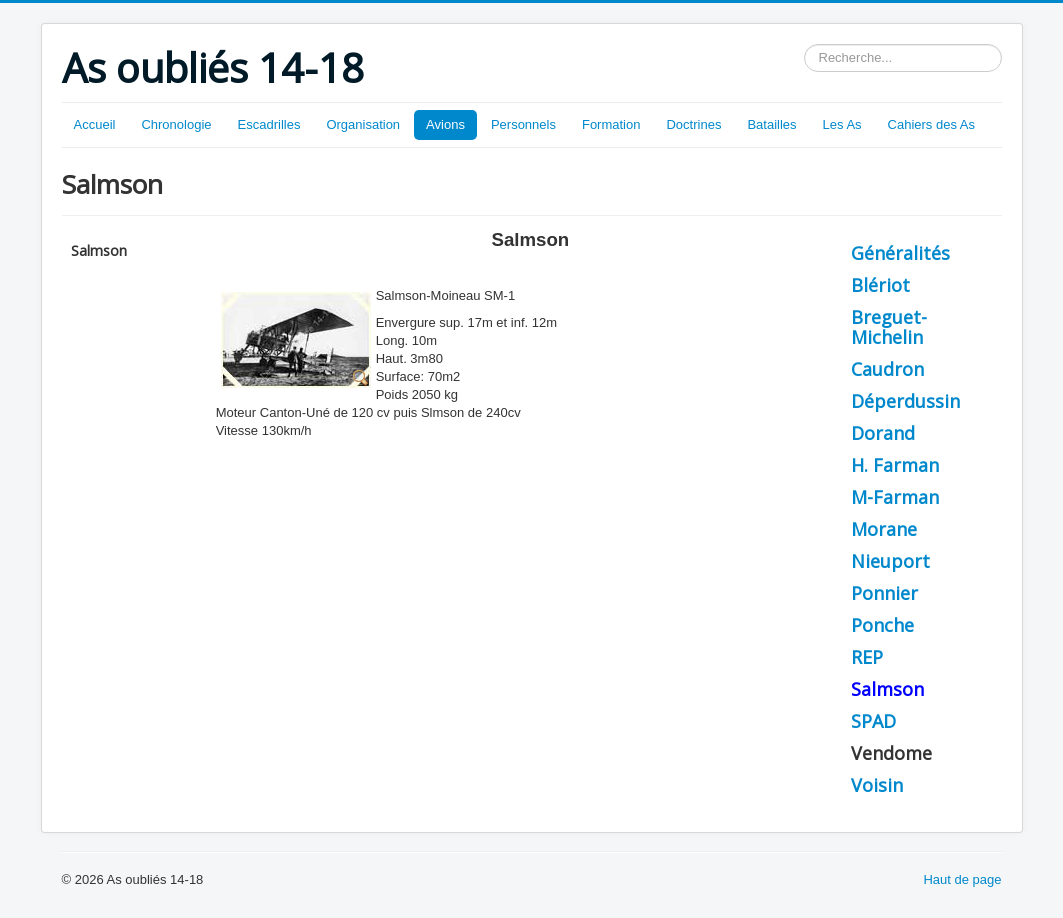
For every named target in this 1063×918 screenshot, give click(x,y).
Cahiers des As (931, 124)
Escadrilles (269, 124)
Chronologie (176, 124)
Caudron (887, 369)
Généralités (900, 253)
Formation (611, 124)
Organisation (363, 124)
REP (867, 657)
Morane (884, 529)
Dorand (883, 433)
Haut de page (962, 879)
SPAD (873, 721)
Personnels (523, 124)
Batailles (771, 124)
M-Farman (895, 497)
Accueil (95, 124)
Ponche (882, 625)
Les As (842, 124)
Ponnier (884, 593)
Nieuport (890, 561)
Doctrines (693, 124)
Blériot (880, 285)
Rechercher (804, 44)
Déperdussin (905, 401)
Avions (445, 124)
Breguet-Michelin (889, 327)
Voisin (877, 785)
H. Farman (895, 465)
